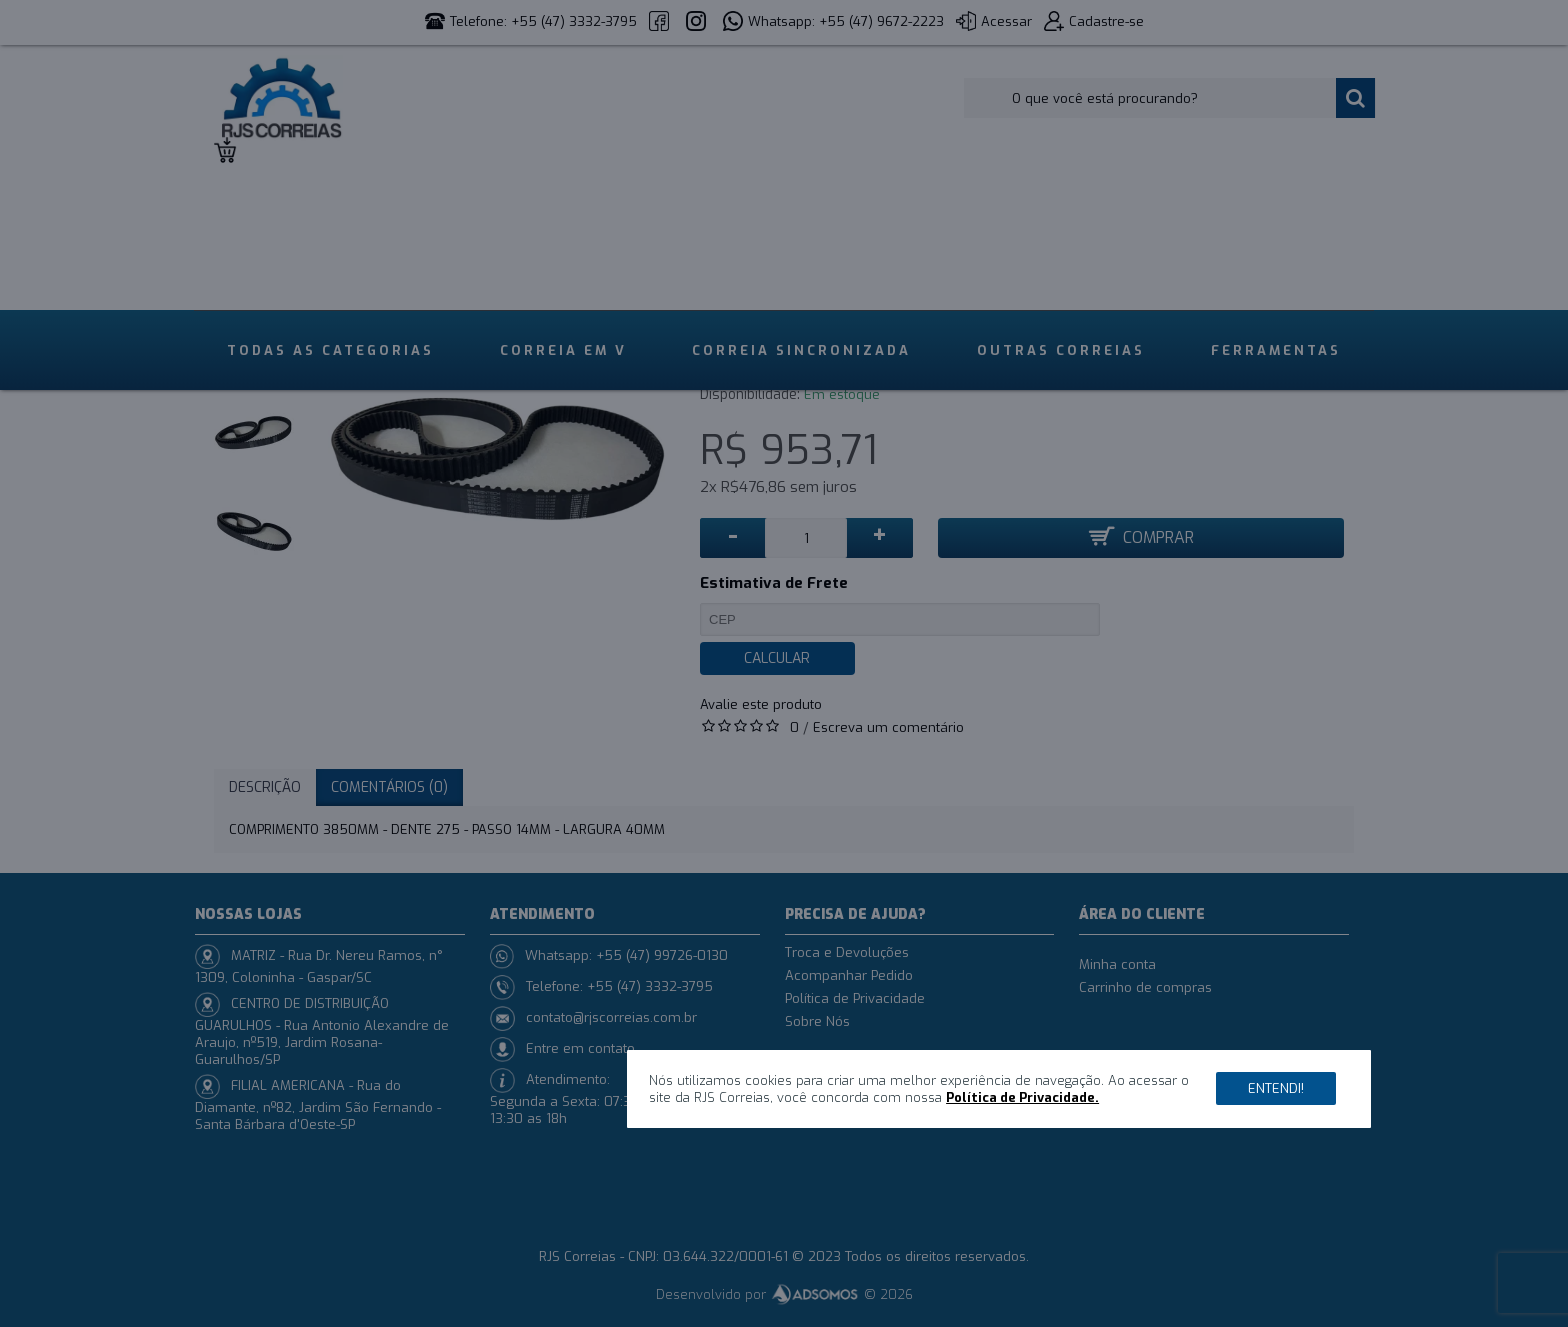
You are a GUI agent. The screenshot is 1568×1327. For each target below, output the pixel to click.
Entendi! (1276, 1088)
